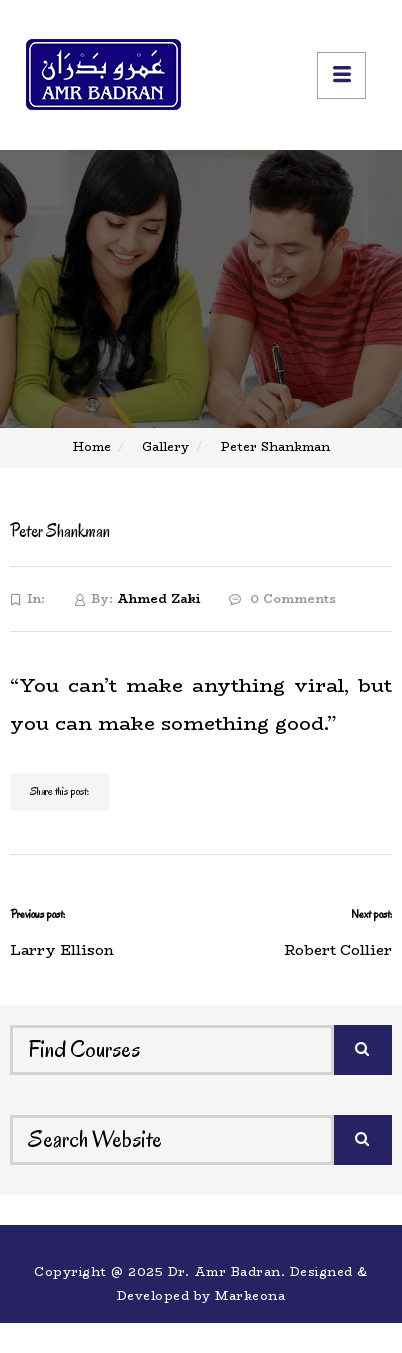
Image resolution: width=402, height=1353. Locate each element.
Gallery (165, 446)
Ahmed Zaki (158, 598)
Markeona (250, 1295)
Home (92, 446)
